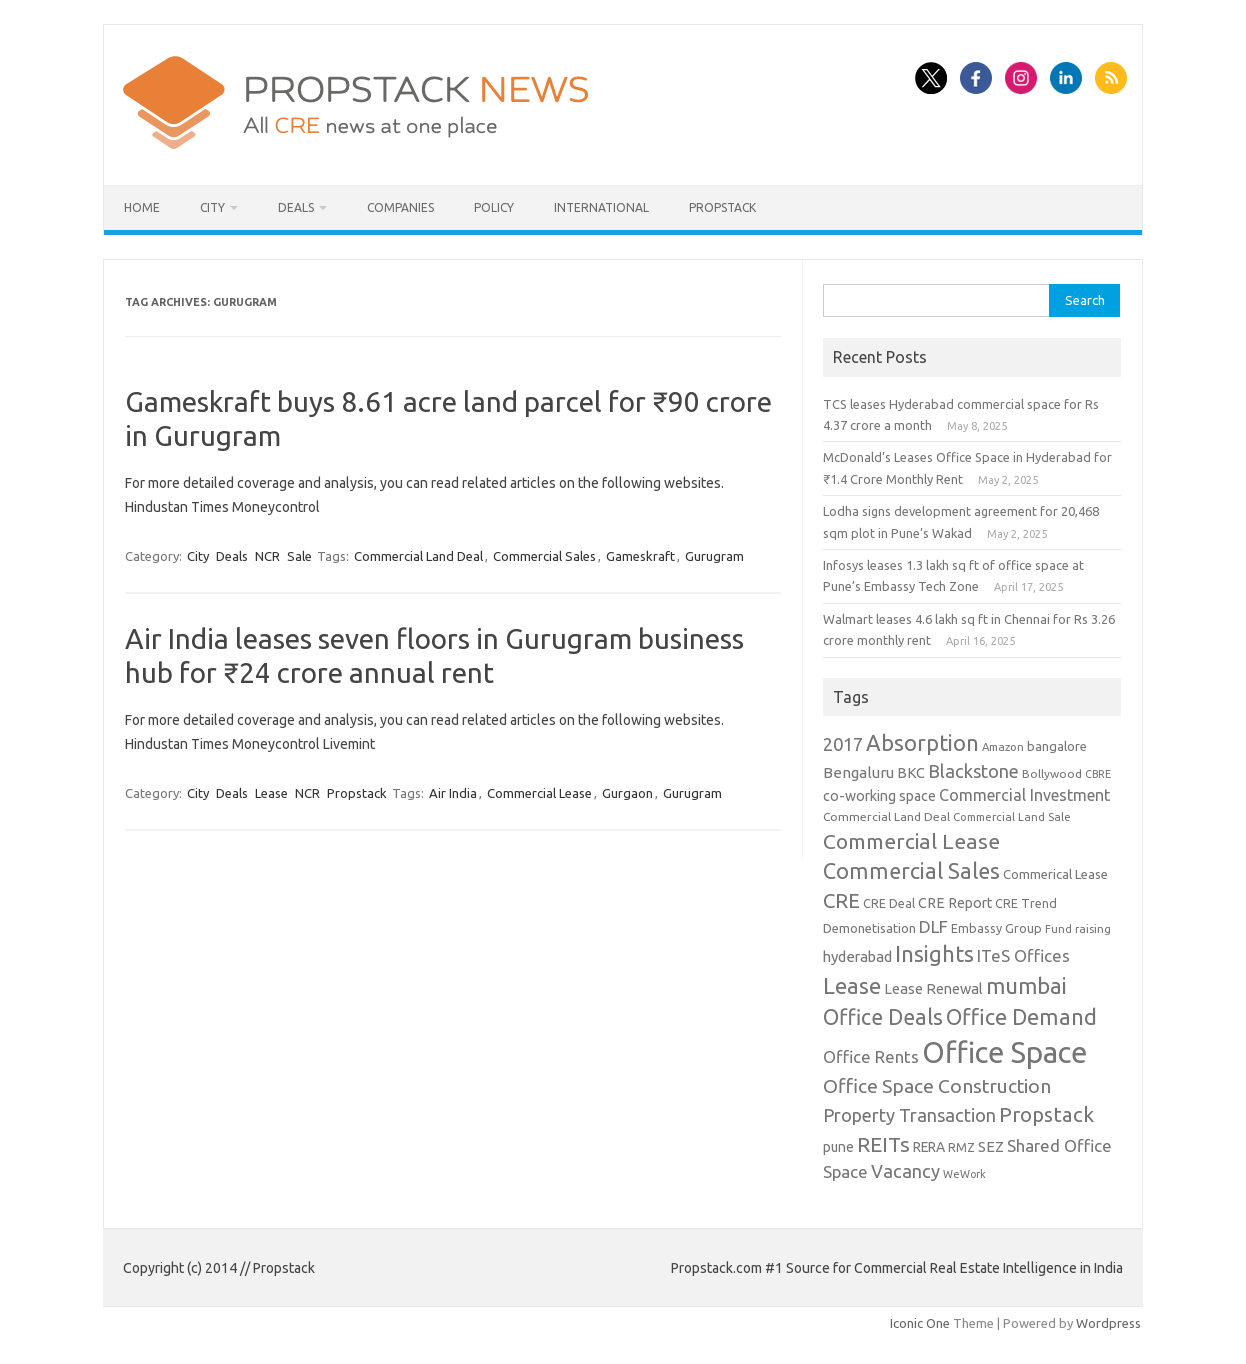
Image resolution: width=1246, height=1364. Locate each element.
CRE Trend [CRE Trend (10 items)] (1026, 903)
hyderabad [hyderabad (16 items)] (857, 956)
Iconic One (920, 1323)
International (601, 207)
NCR (267, 556)
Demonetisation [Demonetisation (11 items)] (869, 928)
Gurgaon (627, 793)
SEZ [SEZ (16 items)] (991, 1146)
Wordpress (1108, 1323)
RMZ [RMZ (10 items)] (961, 1147)
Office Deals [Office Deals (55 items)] (883, 1017)
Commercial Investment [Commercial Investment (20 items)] (1024, 795)
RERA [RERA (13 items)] (929, 1147)
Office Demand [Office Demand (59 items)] (1021, 1017)
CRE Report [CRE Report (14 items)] (955, 903)
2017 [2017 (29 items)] (843, 744)
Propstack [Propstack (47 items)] (1046, 1114)
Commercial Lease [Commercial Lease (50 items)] (911, 841)
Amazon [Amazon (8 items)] (1003, 746)
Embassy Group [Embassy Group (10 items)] (996, 928)
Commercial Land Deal (418, 556)
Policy (494, 207)
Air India (453, 793)
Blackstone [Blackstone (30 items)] (973, 771)
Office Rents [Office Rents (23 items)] (871, 1056)
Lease (271, 793)
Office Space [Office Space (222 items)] (1004, 1052)
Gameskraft (640, 556)
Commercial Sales (544, 556)
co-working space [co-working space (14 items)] (879, 796)
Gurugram (714, 556)
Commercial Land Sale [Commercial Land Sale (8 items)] (1012, 816)
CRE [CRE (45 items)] (841, 900)
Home (142, 207)
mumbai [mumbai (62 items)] (1026, 985)
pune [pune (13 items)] (838, 1147)
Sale (299, 556)
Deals (296, 207)
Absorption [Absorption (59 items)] (922, 743)
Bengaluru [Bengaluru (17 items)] (858, 772)
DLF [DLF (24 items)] (933, 926)
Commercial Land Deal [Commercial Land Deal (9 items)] (886, 816)
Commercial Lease (539, 793)
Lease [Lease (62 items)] (852, 985)
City (212, 207)
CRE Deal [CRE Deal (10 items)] (889, 903)
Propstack (722, 207)
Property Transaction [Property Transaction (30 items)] (909, 1115)
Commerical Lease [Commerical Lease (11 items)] (1055, 874)
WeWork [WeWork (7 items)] (964, 1174)
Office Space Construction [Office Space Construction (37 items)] (937, 1086)
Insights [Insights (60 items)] (934, 953)
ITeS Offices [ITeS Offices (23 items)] (1023, 955)
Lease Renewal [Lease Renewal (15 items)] (933, 988)
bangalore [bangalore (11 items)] (1057, 746)
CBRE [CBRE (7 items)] (1098, 774)
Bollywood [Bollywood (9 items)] (1052, 773)
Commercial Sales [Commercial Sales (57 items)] (911, 871)
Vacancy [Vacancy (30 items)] (905, 1171)
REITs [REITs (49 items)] (883, 1144)
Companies (400, 207)
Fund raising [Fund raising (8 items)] (1078, 928)
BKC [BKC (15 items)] (911, 772)
